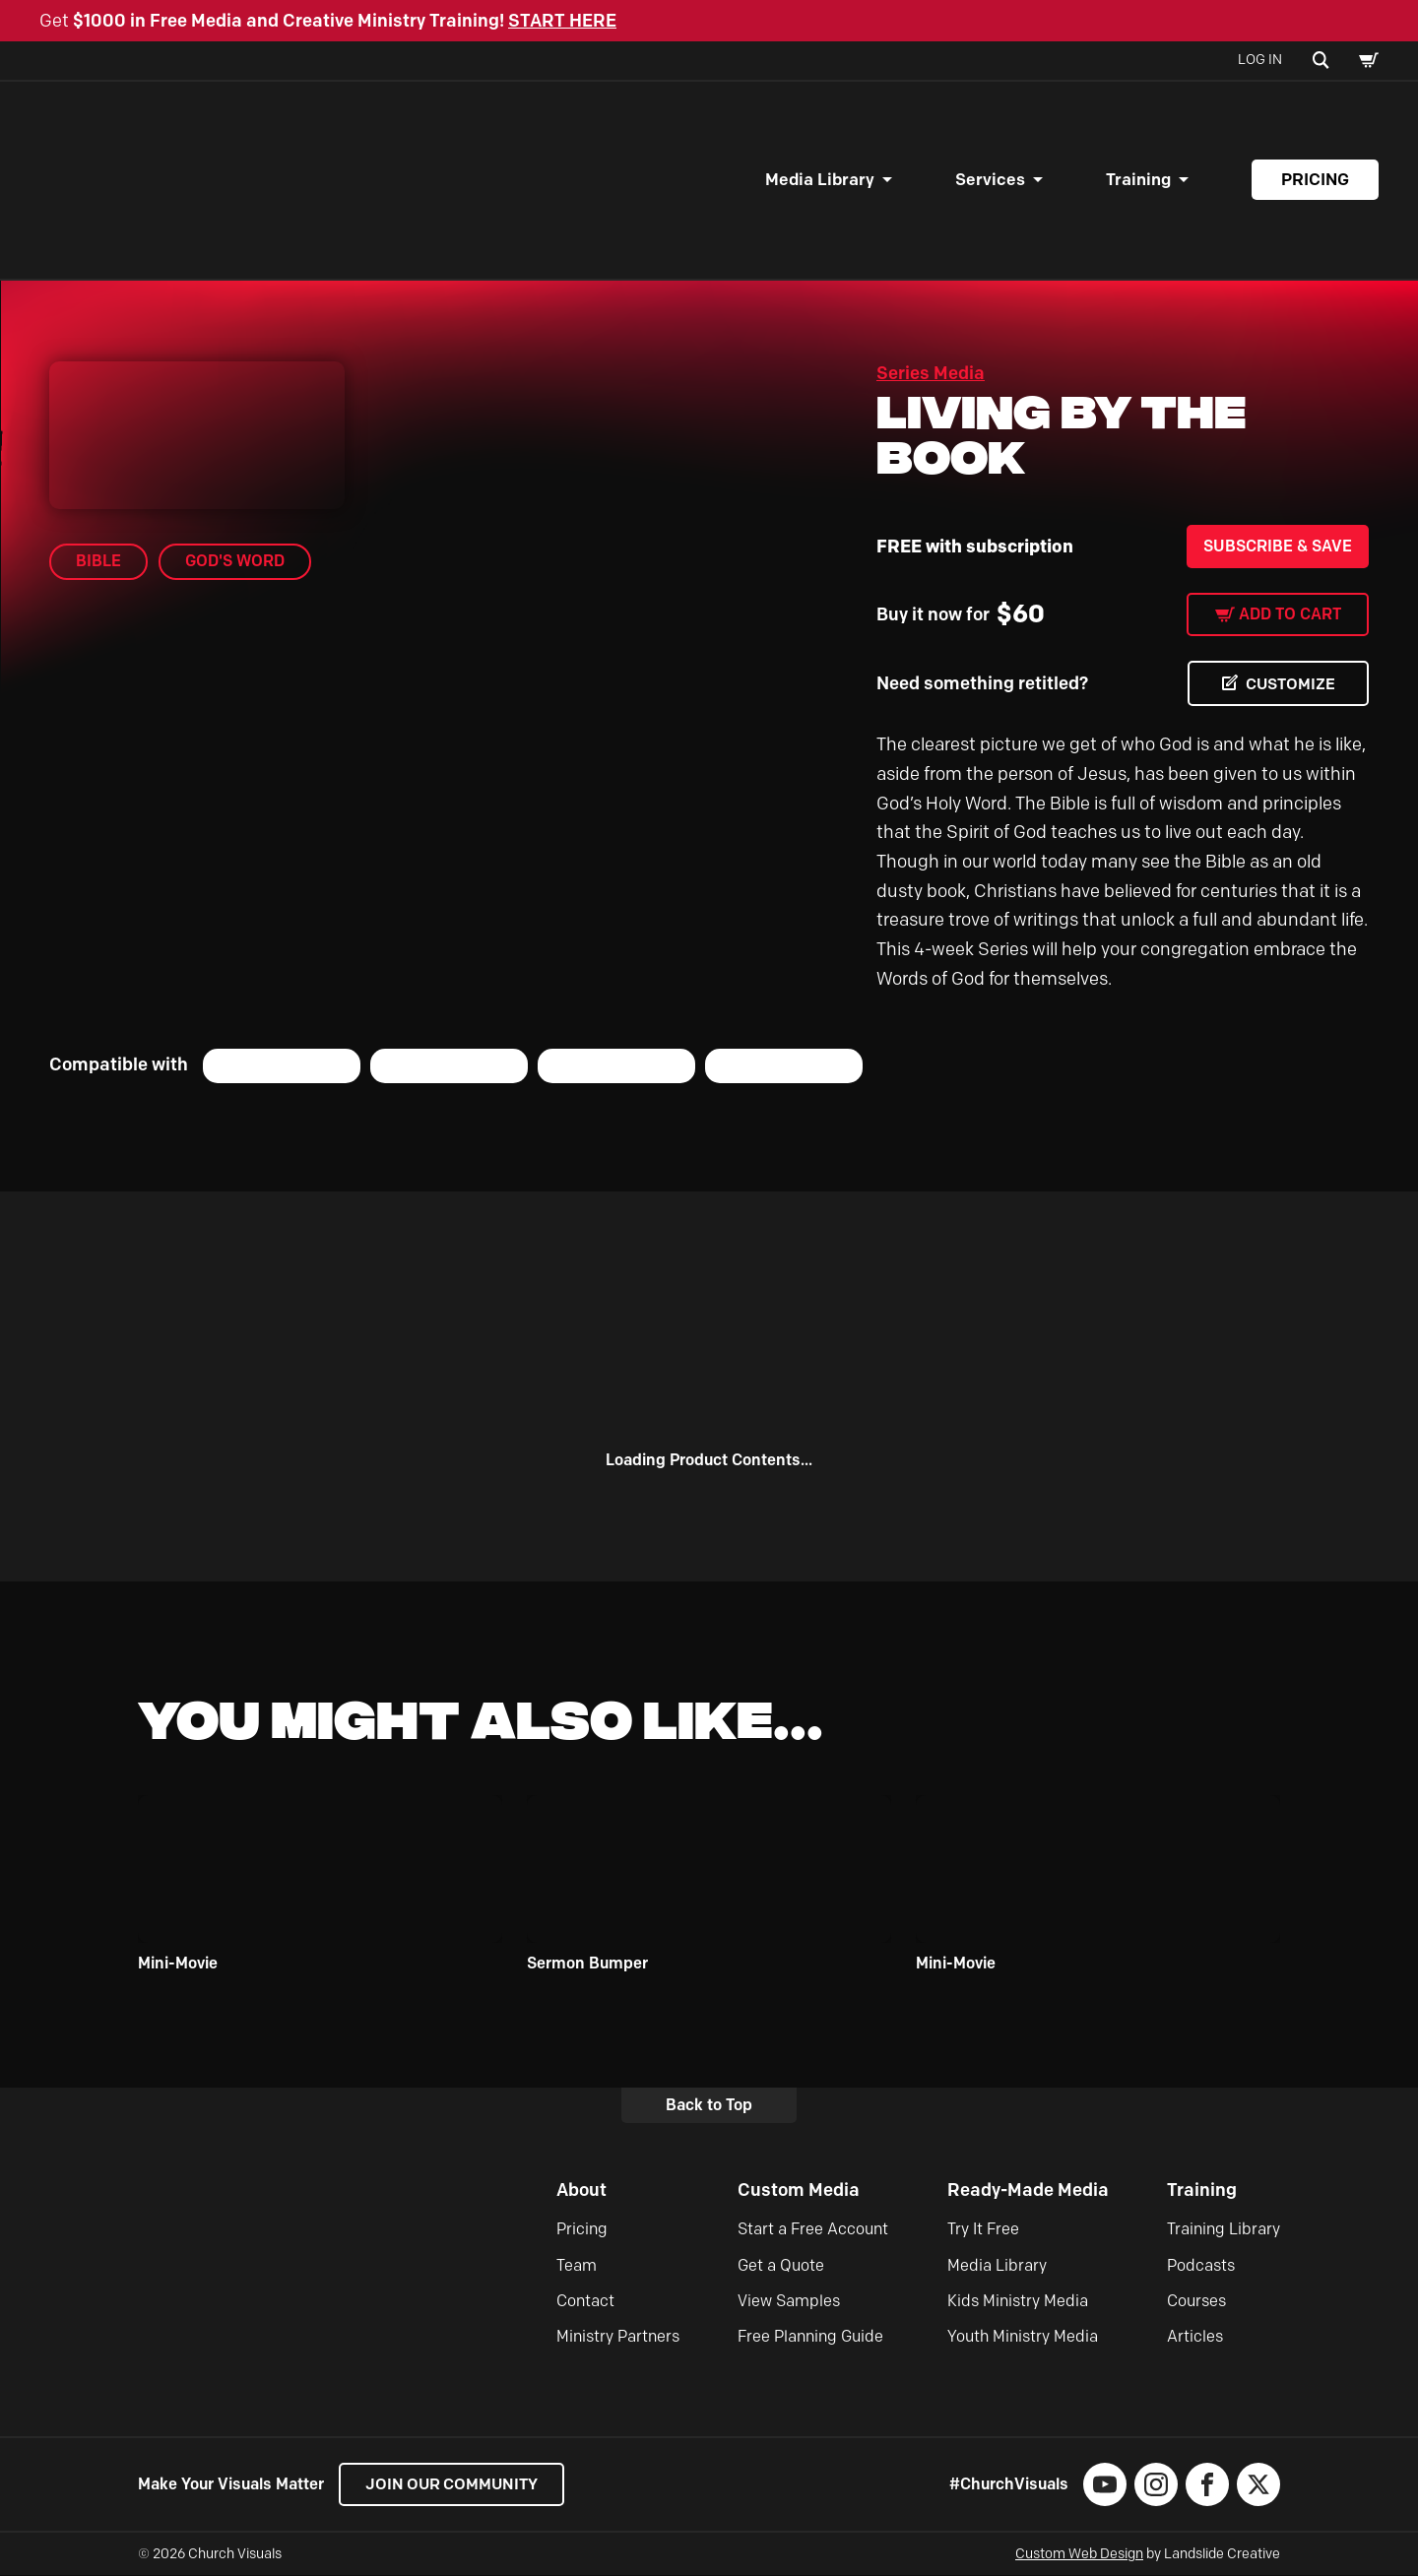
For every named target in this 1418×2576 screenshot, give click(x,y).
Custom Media (799, 2190)
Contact (585, 2300)
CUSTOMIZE (1290, 684)
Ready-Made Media (1028, 2190)
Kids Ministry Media (1017, 2300)
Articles (1195, 2337)
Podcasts (1201, 2265)
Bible (98, 560)
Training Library (1223, 2229)
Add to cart (1290, 614)
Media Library (819, 179)
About (581, 2190)
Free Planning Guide (810, 2337)
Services (990, 179)
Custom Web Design (1079, 2554)
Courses (1196, 2300)
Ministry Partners (617, 2337)
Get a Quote (781, 2265)
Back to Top (709, 2104)
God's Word (235, 560)
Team (576, 2265)
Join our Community (453, 2485)
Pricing (1315, 179)
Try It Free (983, 2229)
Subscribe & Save (1277, 546)
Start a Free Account (813, 2229)
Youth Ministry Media (1022, 2337)
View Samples (789, 2300)
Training (1138, 179)
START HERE (562, 21)
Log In (1260, 59)
